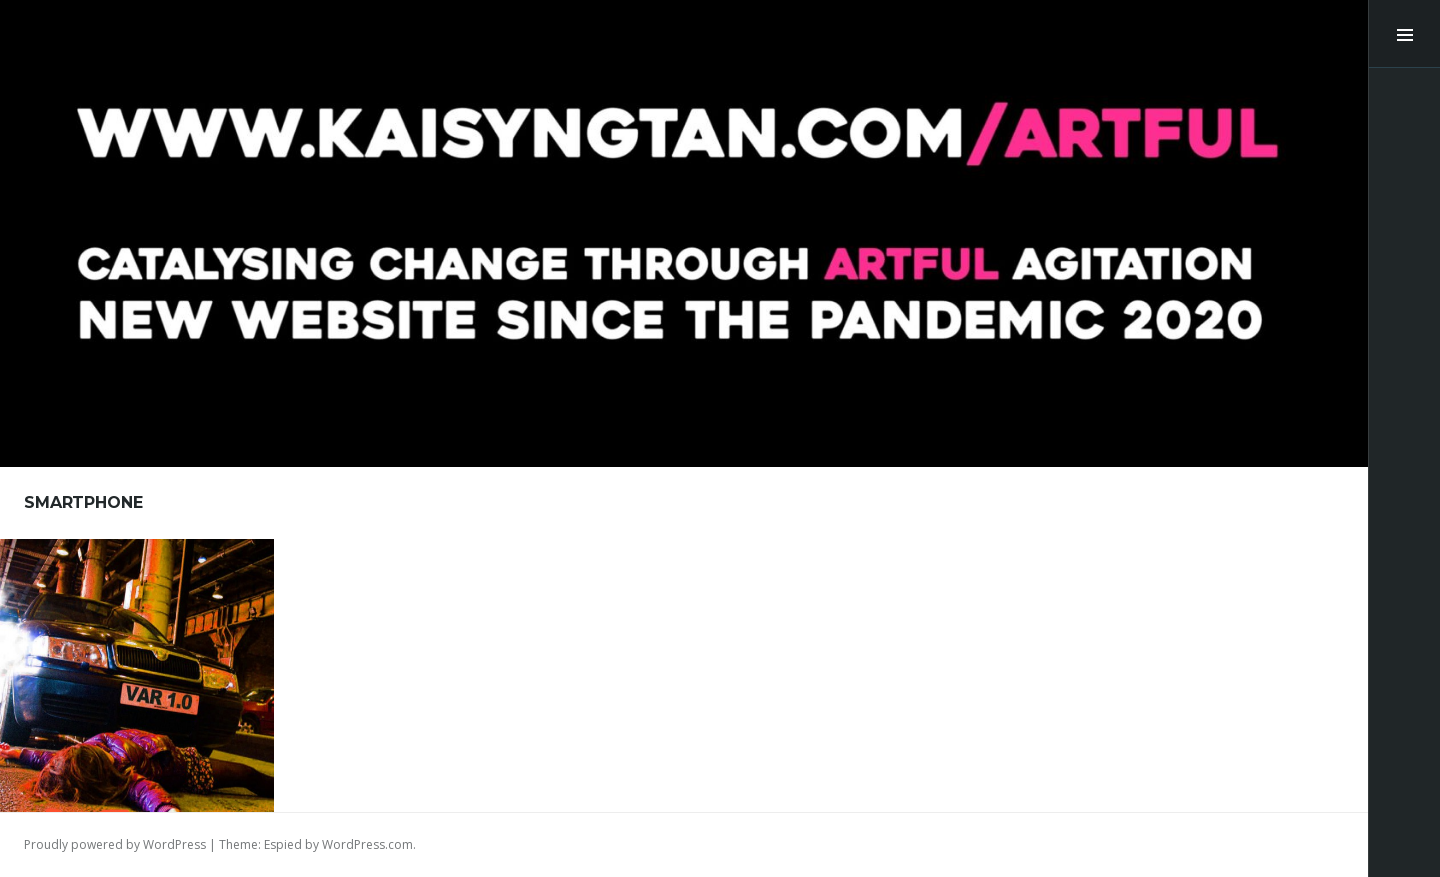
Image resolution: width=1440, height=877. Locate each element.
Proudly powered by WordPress (115, 844)
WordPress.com (367, 844)
